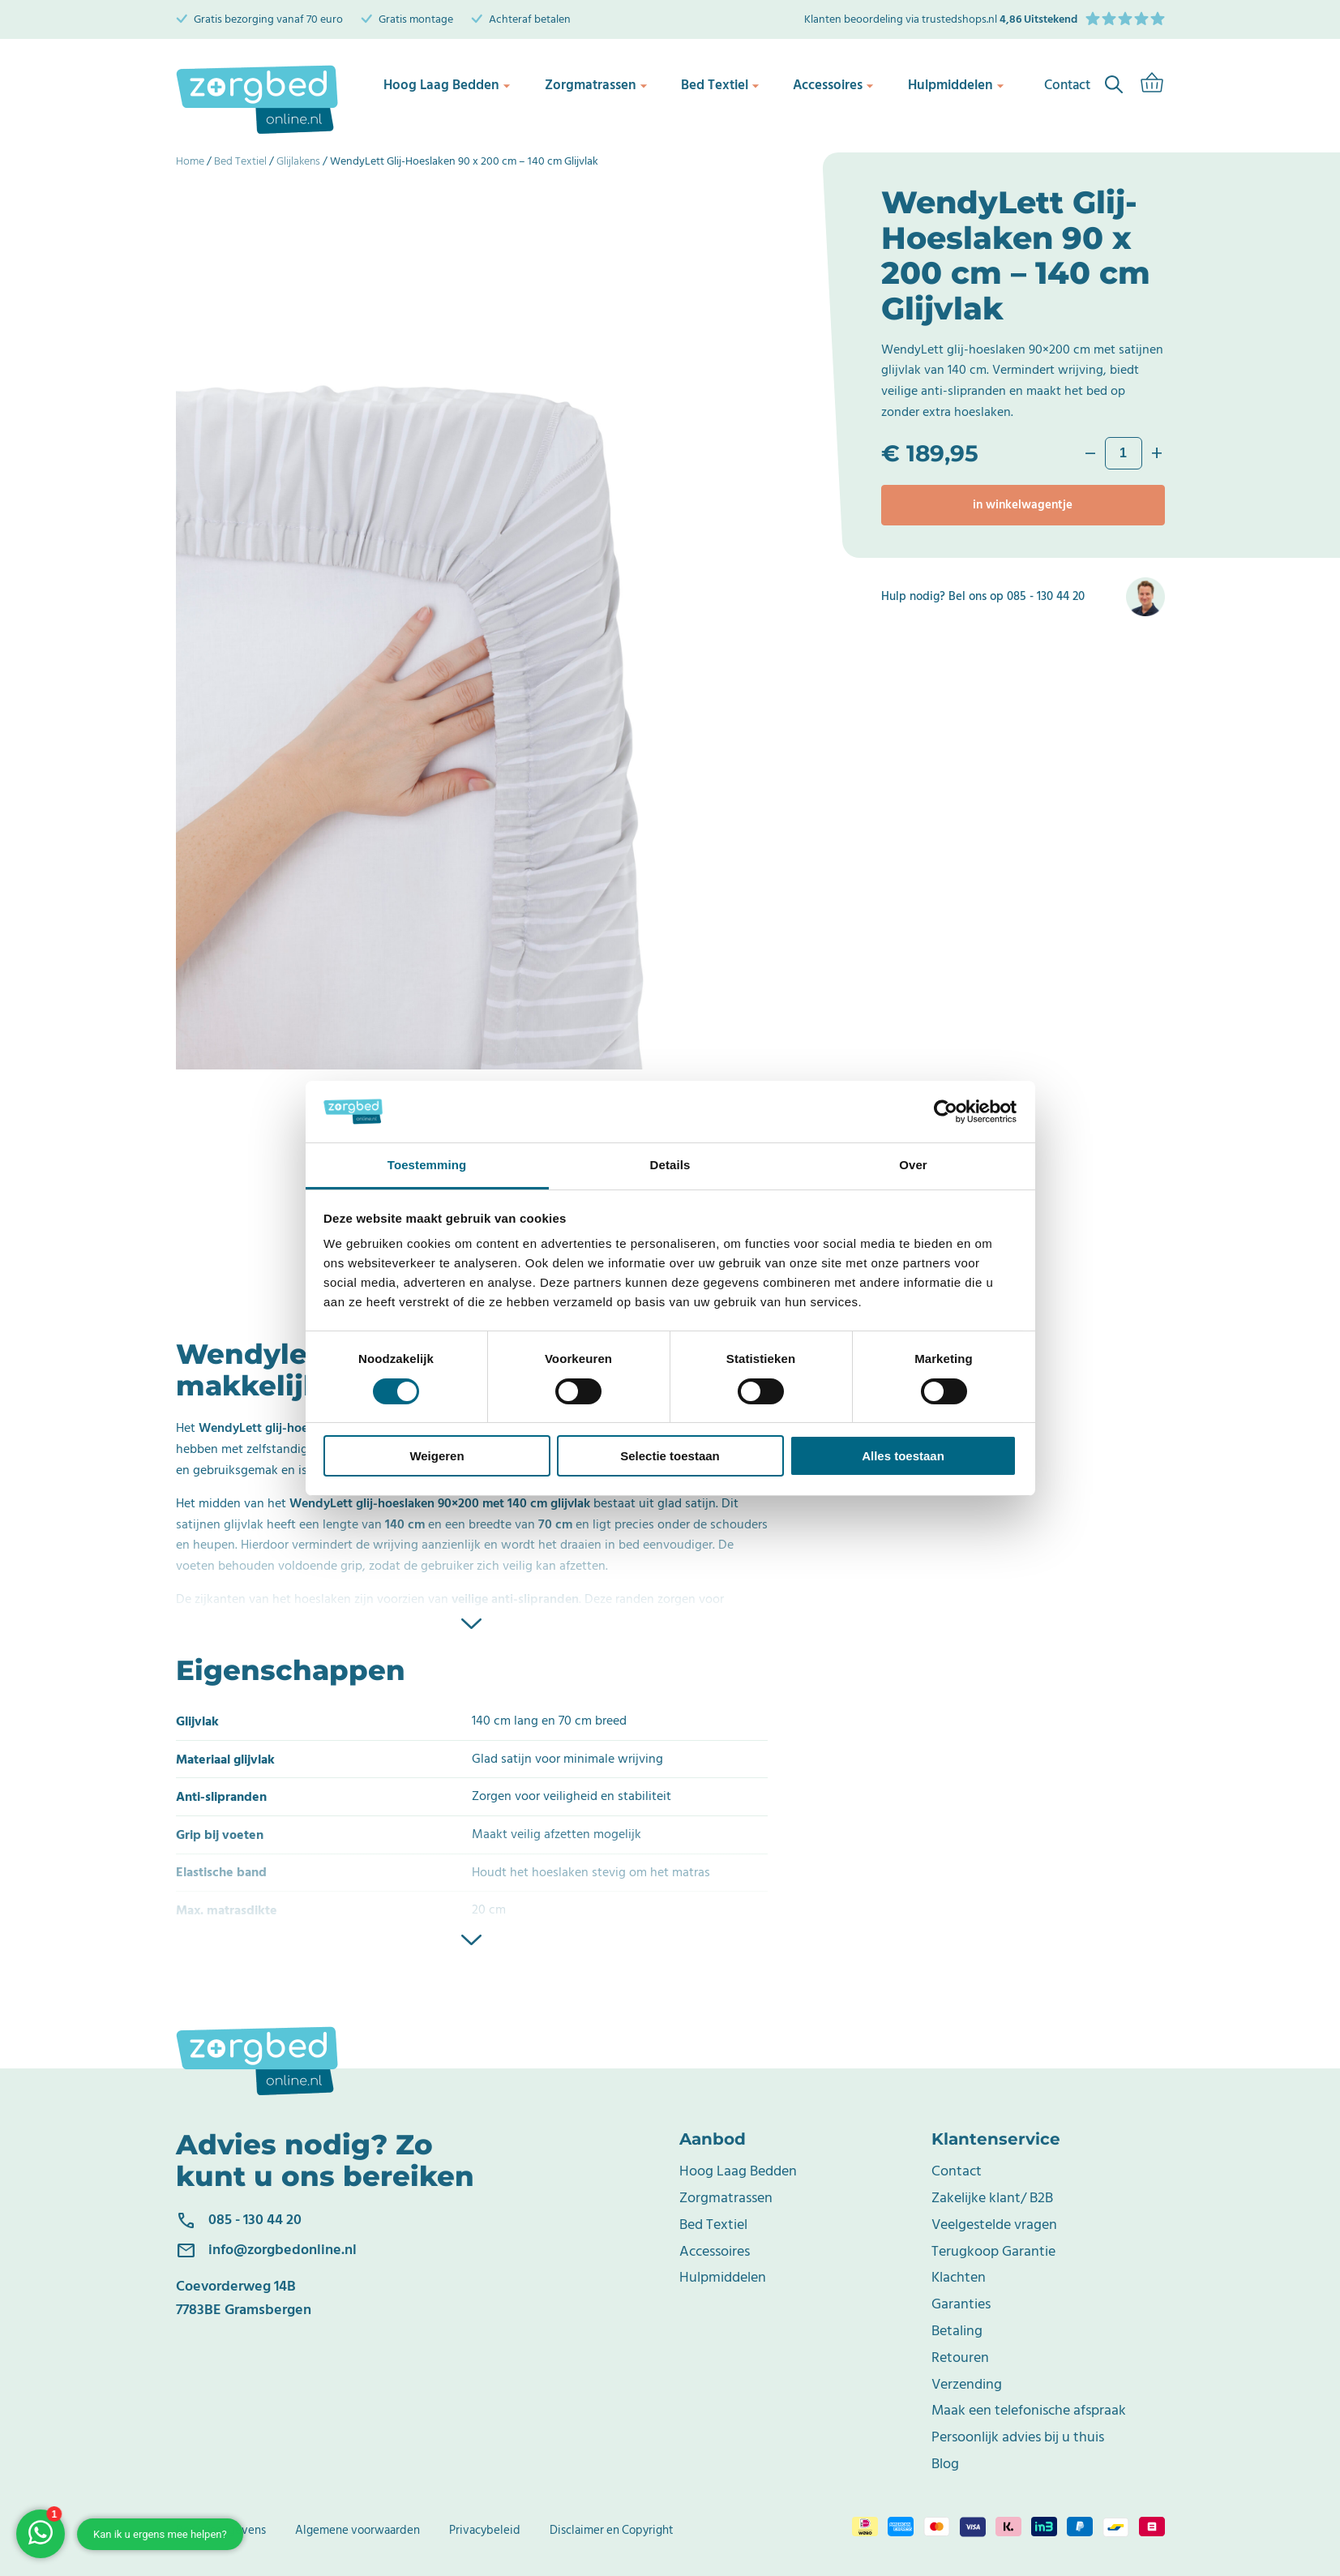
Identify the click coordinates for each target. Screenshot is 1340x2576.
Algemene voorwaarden (357, 2530)
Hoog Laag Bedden (446, 85)
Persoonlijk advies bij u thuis (1017, 2437)
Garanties (961, 2304)
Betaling (957, 2330)
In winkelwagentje (1022, 505)
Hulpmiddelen (958, 85)
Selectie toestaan (670, 1456)
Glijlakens (298, 161)
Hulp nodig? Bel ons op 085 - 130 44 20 (983, 596)
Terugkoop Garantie (993, 2251)
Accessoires (834, 85)
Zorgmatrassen (595, 85)
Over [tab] (913, 1165)
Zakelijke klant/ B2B (992, 2198)
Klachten (958, 2277)
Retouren (960, 2357)
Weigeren (436, 1456)
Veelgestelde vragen (994, 2224)
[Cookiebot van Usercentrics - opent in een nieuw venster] (946, 1111)
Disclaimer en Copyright (612, 2530)
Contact (956, 2171)
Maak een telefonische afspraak (1028, 2410)
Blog (945, 2463)
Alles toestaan (903, 1456)
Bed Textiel (720, 85)
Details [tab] (670, 1165)
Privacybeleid (484, 2530)
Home (190, 161)
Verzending (966, 2384)
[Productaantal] (1123, 453)
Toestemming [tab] (427, 1165)
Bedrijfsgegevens (221, 2530)
